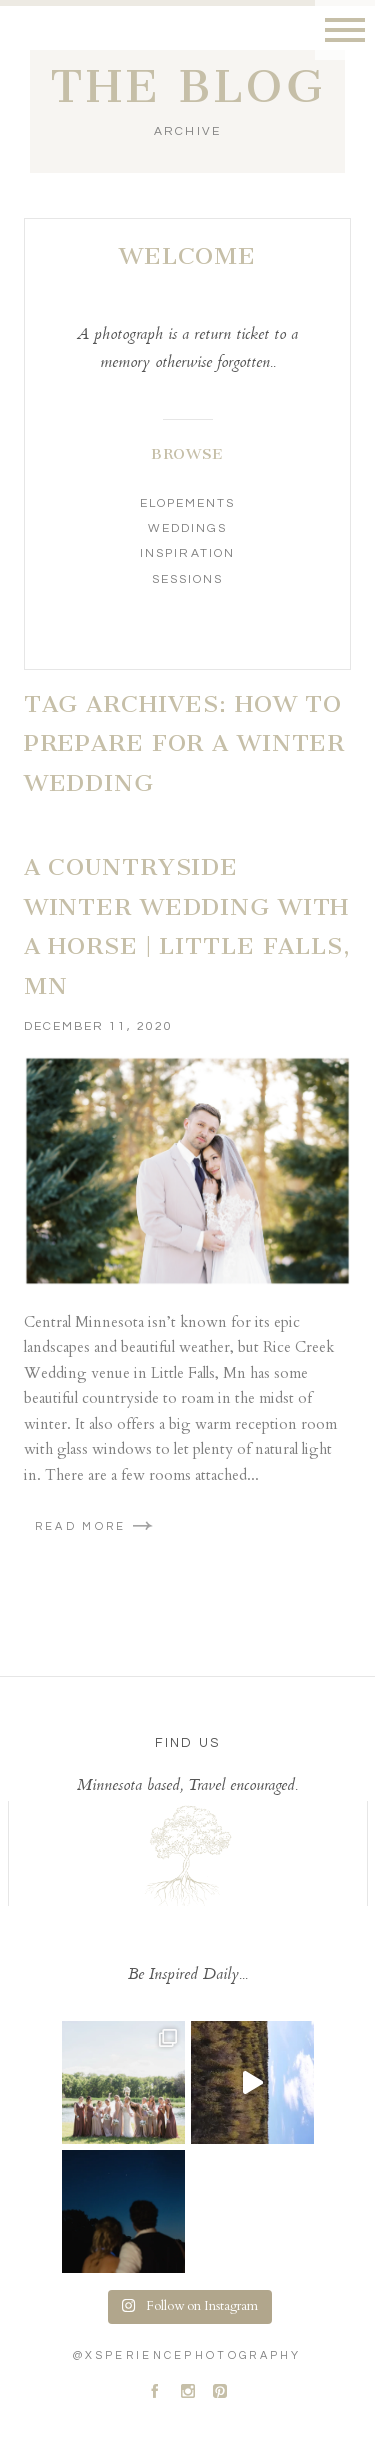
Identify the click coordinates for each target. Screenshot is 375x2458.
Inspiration (187, 553)
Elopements (187, 503)
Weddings (187, 528)
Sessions (187, 579)
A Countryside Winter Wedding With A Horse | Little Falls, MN (187, 926)
